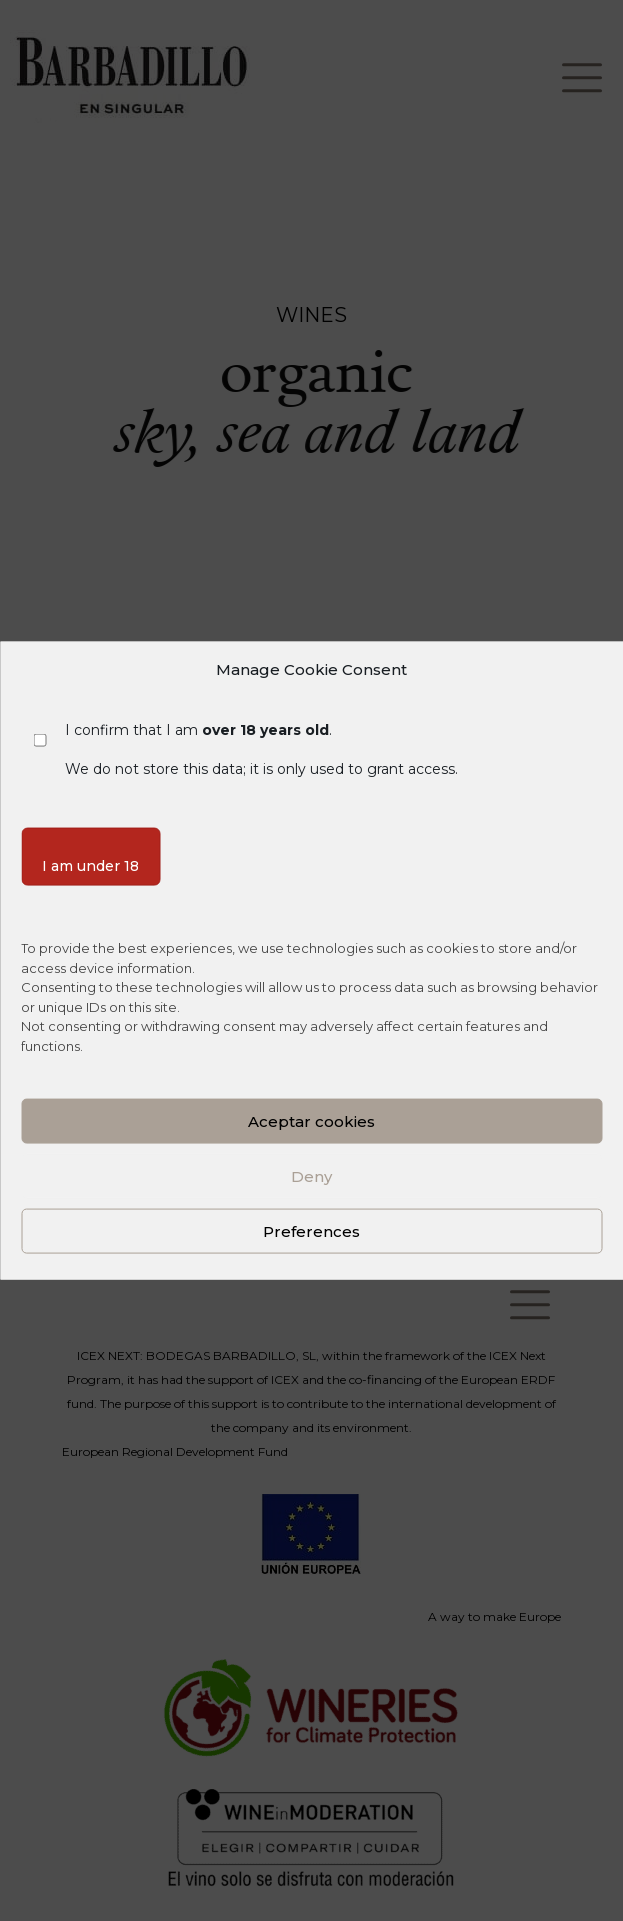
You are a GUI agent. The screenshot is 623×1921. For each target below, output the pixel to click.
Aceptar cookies (311, 1120)
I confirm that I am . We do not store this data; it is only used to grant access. (261, 749)
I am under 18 (90, 865)
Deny (311, 1175)
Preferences (311, 1230)
